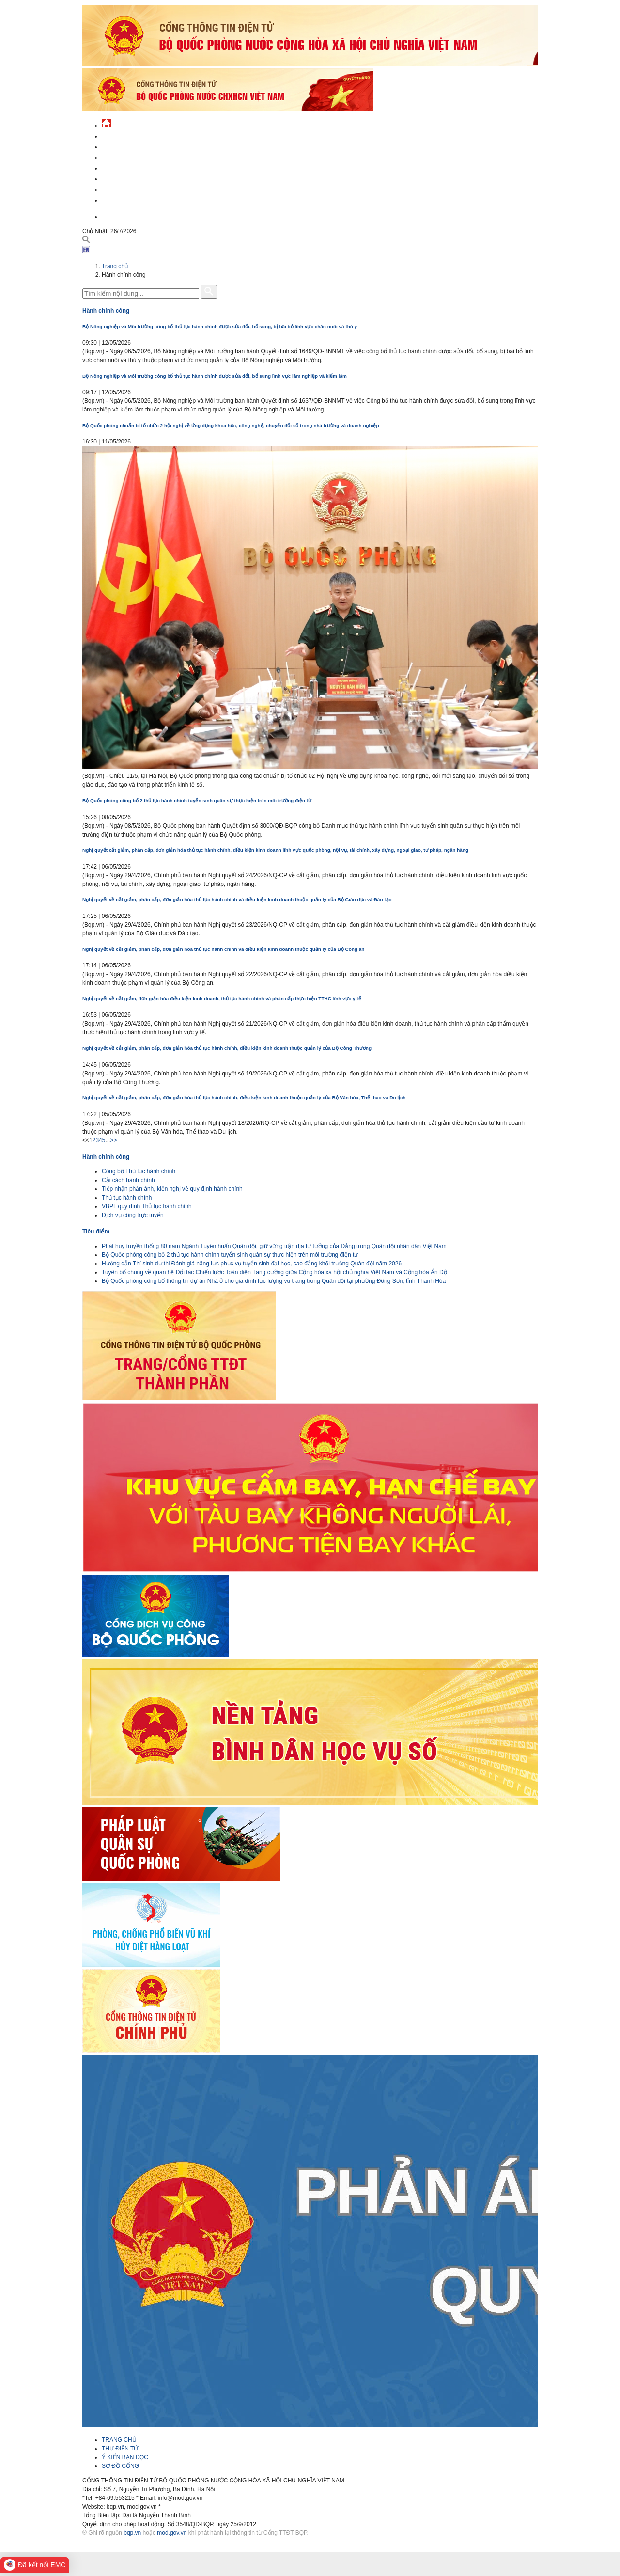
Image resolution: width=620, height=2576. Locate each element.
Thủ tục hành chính (127, 1197)
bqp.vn (132, 2532)
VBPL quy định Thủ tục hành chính (147, 1206)
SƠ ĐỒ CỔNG (120, 2466)
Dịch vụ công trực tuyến (133, 1215)
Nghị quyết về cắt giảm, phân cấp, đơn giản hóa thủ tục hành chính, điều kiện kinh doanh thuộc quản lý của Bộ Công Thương (227, 1048)
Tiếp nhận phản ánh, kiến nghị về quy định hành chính (172, 1188)
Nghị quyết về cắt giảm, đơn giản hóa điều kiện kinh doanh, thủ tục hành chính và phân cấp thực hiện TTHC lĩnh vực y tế (221, 998)
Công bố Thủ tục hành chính (138, 1171)
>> (113, 1140)
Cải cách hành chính (128, 1180)
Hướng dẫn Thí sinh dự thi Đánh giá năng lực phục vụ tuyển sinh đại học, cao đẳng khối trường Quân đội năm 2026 (252, 1263)
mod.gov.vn (171, 2532)
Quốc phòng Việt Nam (134, 156)
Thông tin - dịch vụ (130, 199)
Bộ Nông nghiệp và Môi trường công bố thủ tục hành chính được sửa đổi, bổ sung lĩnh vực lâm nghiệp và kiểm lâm (214, 376)
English (113, 215)
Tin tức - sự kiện (126, 135)
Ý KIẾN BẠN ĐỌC (125, 2457)
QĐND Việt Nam (123, 146)
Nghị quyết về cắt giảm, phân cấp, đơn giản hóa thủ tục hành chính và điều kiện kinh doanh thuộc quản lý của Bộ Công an (223, 949)
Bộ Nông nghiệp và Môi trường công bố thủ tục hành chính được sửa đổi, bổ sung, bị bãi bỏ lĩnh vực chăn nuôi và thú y (219, 326)
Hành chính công (128, 178)
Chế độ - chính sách (132, 188)
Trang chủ (115, 266)
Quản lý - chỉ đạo (127, 167)
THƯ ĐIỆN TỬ (120, 2448)
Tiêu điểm (95, 1231)
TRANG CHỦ (119, 2439)
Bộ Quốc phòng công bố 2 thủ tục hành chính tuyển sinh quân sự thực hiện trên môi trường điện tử (196, 800)
